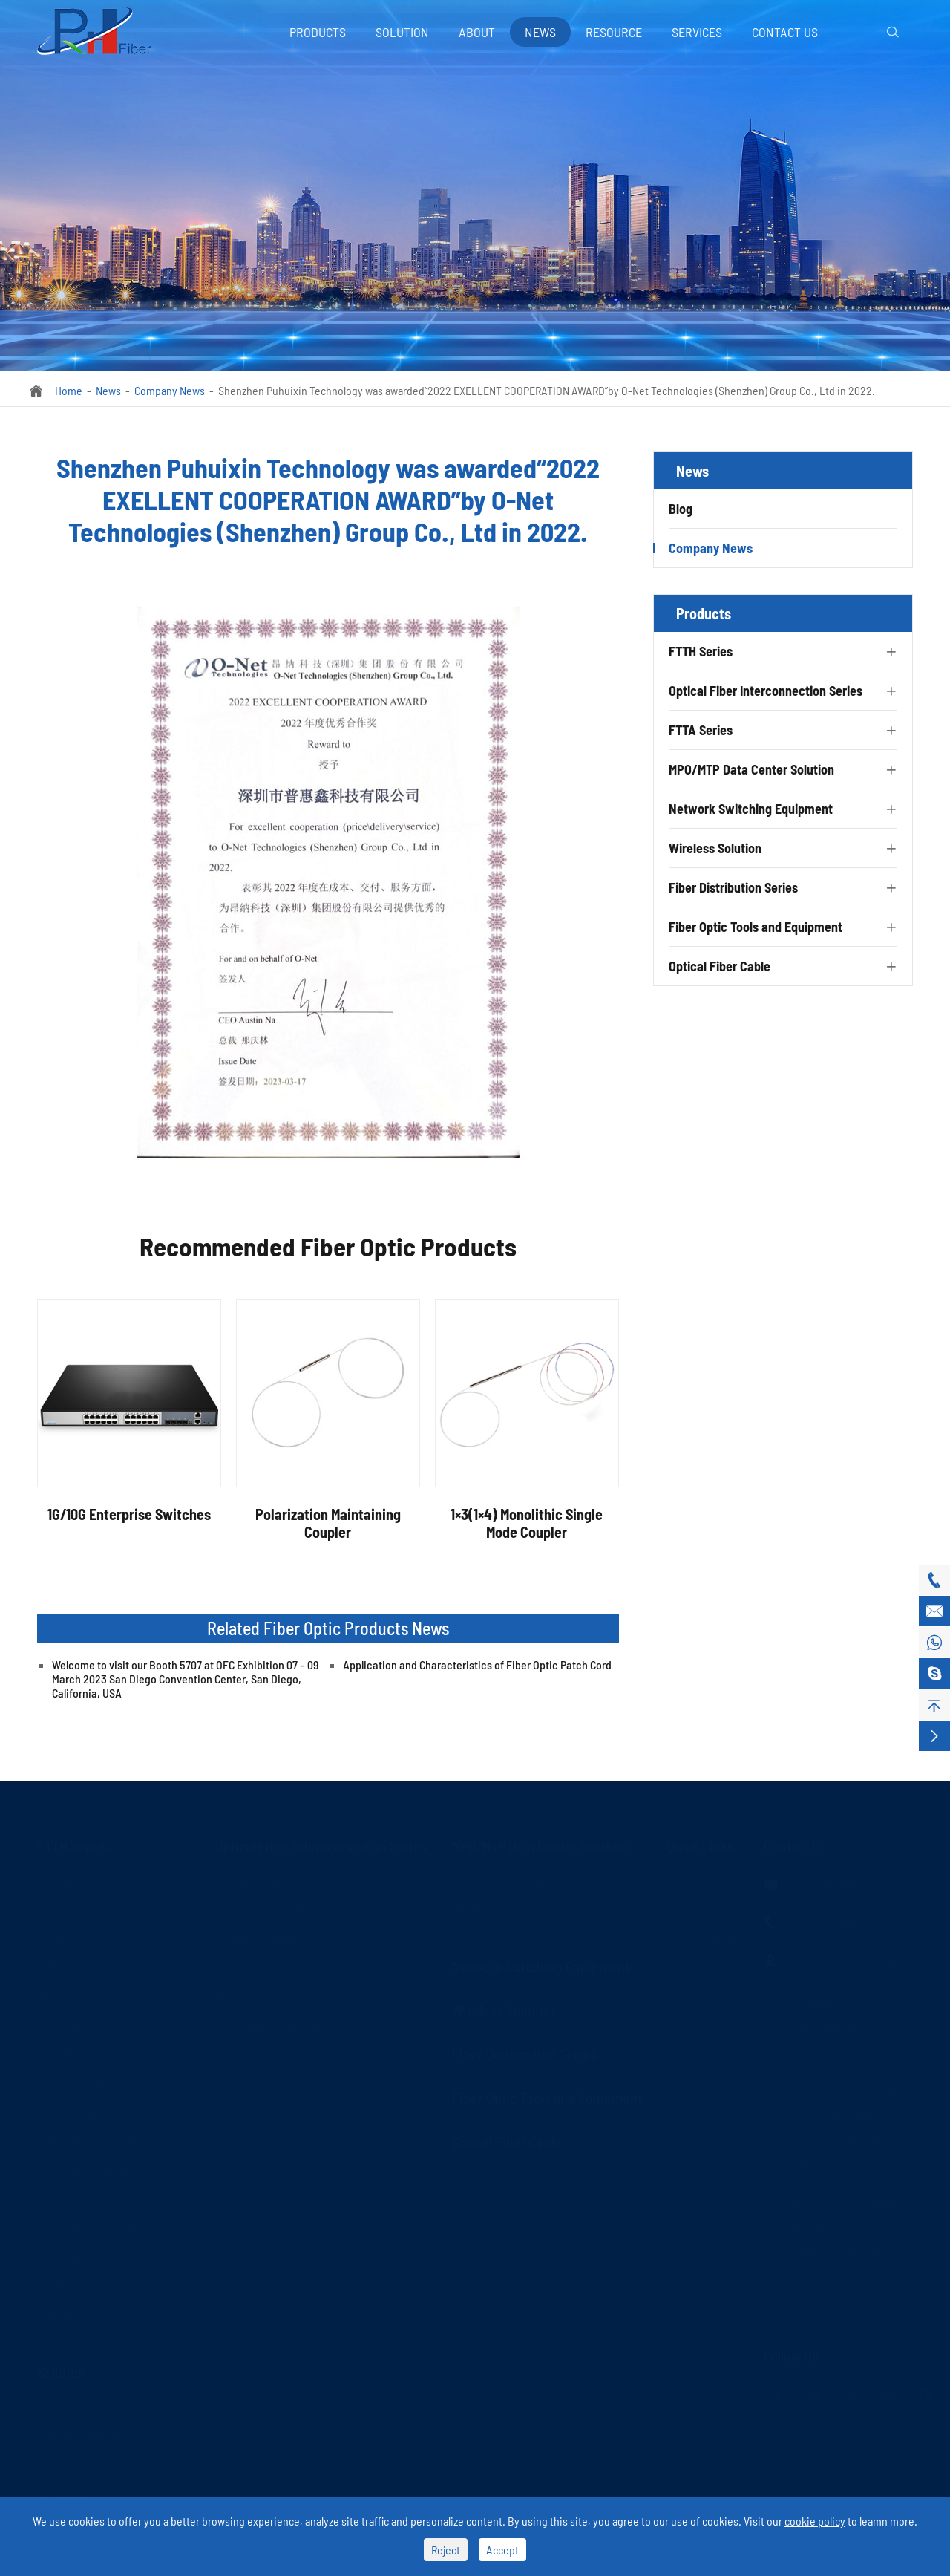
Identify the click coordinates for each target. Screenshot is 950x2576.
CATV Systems (70, 2488)
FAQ (676, 1962)
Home (68, 390)
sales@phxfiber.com (839, 1879)
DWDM (52, 1962)
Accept (502, 2550)
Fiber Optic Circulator (87, 2223)
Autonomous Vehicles (88, 2401)
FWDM (51, 2281)
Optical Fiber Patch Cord (272, 1875)
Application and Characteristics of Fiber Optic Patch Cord (477, 1664)
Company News (169, 390)
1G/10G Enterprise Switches (129, 1514)
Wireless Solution (715, 848)
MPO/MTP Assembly (497, 1904)
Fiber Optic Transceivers (272, 2049)
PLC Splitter (64, 1875)
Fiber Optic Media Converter (280, 2020)
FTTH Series (701, 651)
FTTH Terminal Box (81, 2107)
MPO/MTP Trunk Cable (502, 1875)
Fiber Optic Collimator (88, 2165)
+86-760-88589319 (833, 1917)
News (540, 32)
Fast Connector (73, 2078)
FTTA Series (701, 730)
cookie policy (814, 2521)
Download (690, 2020)
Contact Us (785, 32)
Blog (680, 508)
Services (697, 32)
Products (317, 32)
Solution (402, 32)
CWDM (51, 1933)
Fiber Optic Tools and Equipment (755, 927)
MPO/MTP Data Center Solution (751, 769)
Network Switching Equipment (751, 808)
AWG (47, 1991)
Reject (445, 2550)
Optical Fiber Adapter (265, 1933)
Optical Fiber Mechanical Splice (111, 2136)
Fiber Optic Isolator (82, 2194)
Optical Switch (71, 2310)
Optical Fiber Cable (719, 966)
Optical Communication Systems (113, 2430)
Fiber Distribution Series (733, 887)
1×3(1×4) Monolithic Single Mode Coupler (527, 1523)
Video (680, 1991)
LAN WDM (59, 2049)
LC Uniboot (240, 1991)
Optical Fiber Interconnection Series (765, 690)
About (477, 32)
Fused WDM (64, 2020)
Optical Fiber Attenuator (272, 1962)
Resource (614, 32)
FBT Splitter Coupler (83, 1904)
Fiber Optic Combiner (87, 2252)
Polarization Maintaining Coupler (328, 1523)
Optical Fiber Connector (271, 1904)
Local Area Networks (85, 2459)
